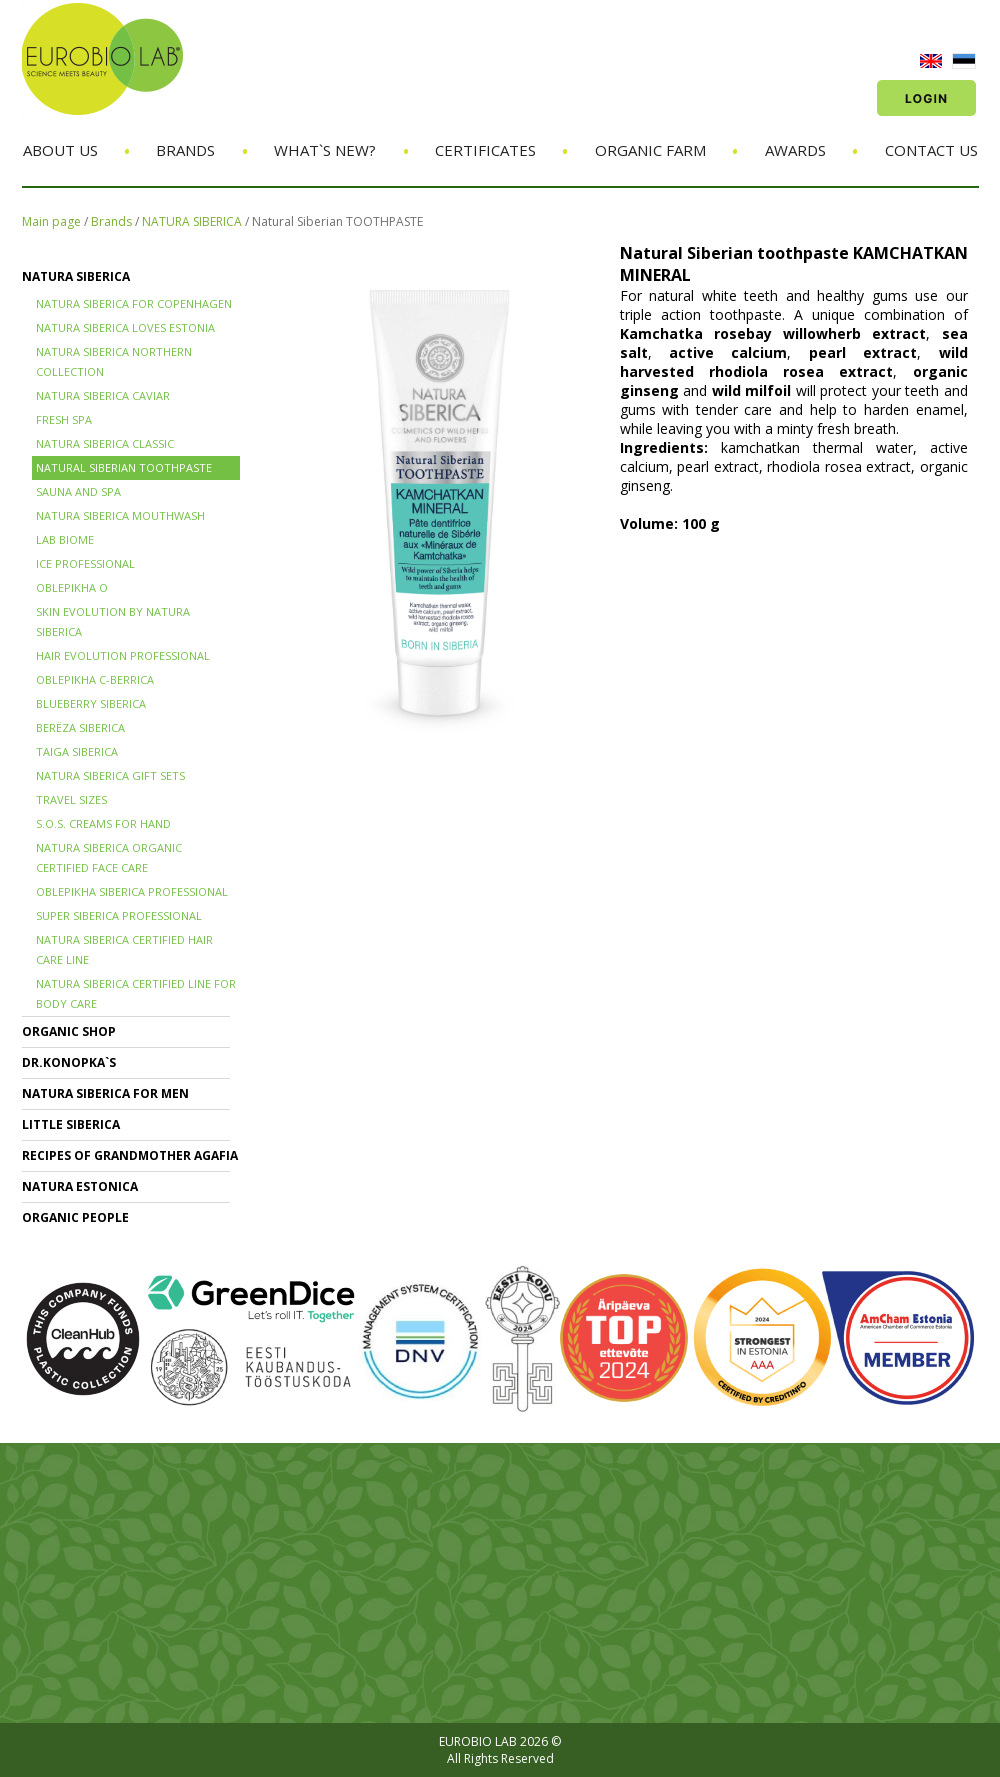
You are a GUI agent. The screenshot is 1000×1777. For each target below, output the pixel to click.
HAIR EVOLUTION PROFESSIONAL (123, 655)
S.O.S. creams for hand (103, 823)
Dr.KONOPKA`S (69, 1062)
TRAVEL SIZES (71, 799)
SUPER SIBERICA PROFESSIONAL (119, 915)
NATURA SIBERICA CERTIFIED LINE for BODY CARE (136, 993)
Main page (51, 221)
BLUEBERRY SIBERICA (91, 703)
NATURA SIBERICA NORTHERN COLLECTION (114, 361)
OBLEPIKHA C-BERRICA (95, 679)
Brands (185, 150)
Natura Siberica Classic (105, 443)
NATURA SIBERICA (192, 221)
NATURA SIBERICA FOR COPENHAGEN (134, 303)
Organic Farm (650, 150)
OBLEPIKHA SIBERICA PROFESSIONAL (132, 891)
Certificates (485, 150)
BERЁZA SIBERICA (80, 727)
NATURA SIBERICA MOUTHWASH (120, 515)
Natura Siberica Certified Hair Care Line (124, 949)
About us (60, 150)
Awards (795, 150)
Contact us (931, 150)
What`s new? (325, 150)
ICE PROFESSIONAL (85, 563)
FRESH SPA (64, 419)
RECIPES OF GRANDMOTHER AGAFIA (130, 1155)
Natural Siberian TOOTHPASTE (337, 221)
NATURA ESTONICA (80, 1186)
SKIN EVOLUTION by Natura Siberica (113, 621)
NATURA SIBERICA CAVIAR (103, 395)
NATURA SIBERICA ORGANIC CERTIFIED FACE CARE (109, 857)
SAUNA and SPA (78, 491)
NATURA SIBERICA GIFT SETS (110, 775)
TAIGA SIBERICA (77, 751)
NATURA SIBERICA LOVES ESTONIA (125, 327)
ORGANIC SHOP (69, 1031)
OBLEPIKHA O (72, 587)
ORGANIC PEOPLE (75, 1217)
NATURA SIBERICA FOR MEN (105, 1093)
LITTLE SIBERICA (71, 1124)
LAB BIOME (65, 539)
